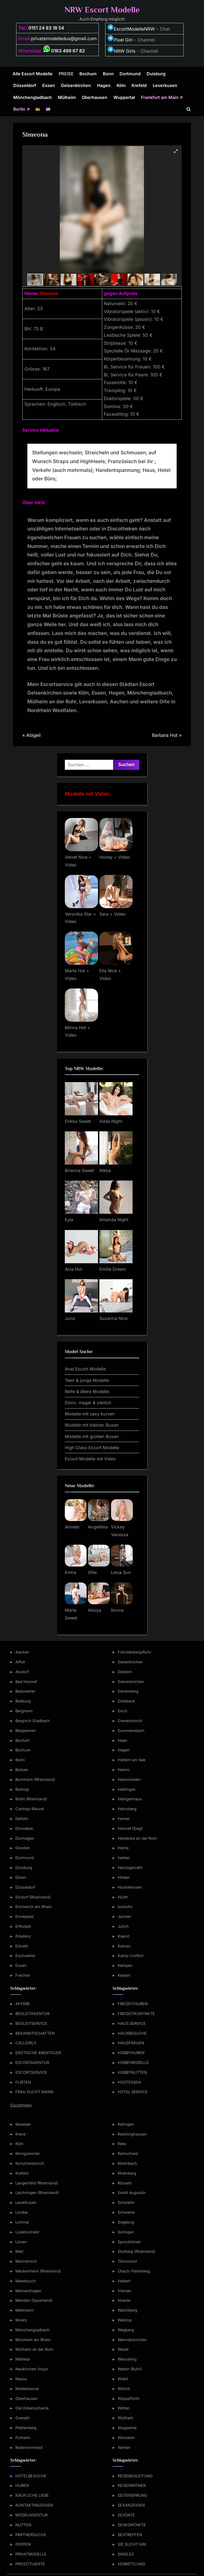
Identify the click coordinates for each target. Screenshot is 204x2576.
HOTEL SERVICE (133, 2091)
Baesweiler (25, 1691)
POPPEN (23, 2544)
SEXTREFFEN (130, 2534)
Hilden (124, 1877)
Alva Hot (73, 1269)
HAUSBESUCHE (132, 2033)
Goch (123, 1711)
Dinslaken (24, 1828)
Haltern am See (131, 1760)
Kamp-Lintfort (130, 1955)
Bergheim (24, 1711)
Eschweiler (25, 1955)
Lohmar (22, 2222)
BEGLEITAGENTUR (32, 2013)
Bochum (88, 73)
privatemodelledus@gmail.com (64, 38)
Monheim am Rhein (33, 2339)
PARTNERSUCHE (30, 2534)
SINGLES (126, 2554)
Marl (19, 2251)
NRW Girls (124, 51)
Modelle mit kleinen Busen (92, 1425)
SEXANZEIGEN (131, 2505)
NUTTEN (23, 2525)
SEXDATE (126, 2515)
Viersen (124, 2290)
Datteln (21, 1818)
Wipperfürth (128, 2398)
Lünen (21, 2242)
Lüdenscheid (27, 2232)
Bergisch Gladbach (32, 1720)
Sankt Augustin (132, 2192)
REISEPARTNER (132, 2485)
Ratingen (126, 2124)
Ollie (92, 1572)
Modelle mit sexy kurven (90, 1413)
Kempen (125, 1965)
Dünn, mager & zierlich (88, 1402)
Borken (21, 1769)
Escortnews (21, 2105)
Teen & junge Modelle (87, 1380)
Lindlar (21, 2212)
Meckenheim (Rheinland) (38, 2271)
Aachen (22, 1652)
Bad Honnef (26, 1681)
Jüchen (124, 1916)
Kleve (20, 2134)
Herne (123, 1848)
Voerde (124, 2300)
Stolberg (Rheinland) (136, 2251)
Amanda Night (113, 1219)
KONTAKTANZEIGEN (34, 2505)
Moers (21, 2320)
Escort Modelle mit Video (90, 1458)
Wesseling (127, 2359)
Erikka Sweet (78, 1121)
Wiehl (123, 2378)
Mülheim (67, 97)
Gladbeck (126, 1701)
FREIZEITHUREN (133, 2003)
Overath (22, 2418)
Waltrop (125, 2320)
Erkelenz (23, 1936)
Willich (124, 2388)
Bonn (108, 73)
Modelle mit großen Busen (92, 1436)
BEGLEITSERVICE (31, 2023)
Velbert (124, 2281)
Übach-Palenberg (134, 2271)
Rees (122, 2143)
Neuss (21, 2378)
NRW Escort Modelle (102, 9)
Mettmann (24, 2310)
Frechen (22, 1975)
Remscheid (128, 2153)
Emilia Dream (112, 1269)
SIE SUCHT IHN (132, 2544)
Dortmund (130, 73)
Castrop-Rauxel (29, 1808)
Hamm (124, 1769)
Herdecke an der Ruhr (137, 1838)
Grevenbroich (130, 1720)
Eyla (69, 1219)
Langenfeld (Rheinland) (36, 2183)
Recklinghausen (132, 2134)
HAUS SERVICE (132, 2023)
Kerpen (124, 1975)
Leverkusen (165, 85)
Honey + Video (114, 857)
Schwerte (126, 2212)
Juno (70, 1318)
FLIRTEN (23, 2082)
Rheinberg (127, 2173)
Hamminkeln (129, 1779)
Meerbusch (25, 2281)
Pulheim (22, 2437)
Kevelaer (23, 2124)
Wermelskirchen (132, 2339)
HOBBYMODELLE (133, 2062)
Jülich (123, 1926)
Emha (70, 1572)
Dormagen (24, 1838)
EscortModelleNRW (131, 29)
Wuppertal (124, 97)
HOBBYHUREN (131, 2052)
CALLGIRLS (25, 2043)
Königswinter (27, 2153)
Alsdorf (22, 1671)
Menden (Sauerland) (33, 2300)
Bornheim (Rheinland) (35, 1779)
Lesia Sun (121, 1572)
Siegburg (126, 2222)
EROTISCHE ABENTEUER (38, 2052)
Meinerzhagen (28, 2290)
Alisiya (94, 1610)
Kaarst (123, 1936)
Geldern (125, 1671)
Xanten (124, 2447)
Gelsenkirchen (76, 85)
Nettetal (22, 2359)
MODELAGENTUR (31, 2515)
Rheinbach (127, 2163)
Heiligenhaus (130, 1799)
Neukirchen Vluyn (31, 2369)
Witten (124, 2408)
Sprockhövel (129, 2242)
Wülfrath (125, 2418)
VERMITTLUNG (131, 2564)
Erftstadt (23, 1926)
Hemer (124, 1818)
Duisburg (156, 73)
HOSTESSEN (129, 2082)
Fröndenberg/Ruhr (134, 1652)
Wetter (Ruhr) (130, 2369)
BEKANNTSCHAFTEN (35, 2033)
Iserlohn (125, 1906)
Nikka (105, 1170)
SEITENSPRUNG (132, 2495)
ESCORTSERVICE (31, 2072)
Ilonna (117, 1610)
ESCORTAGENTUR (32, 2062)
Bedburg (23, 1701)
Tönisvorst (127, 2261)
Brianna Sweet (79, 1170)
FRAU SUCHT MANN (34, 2091)
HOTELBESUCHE (30, 2476)
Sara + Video (112, 914)
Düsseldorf (24, 85)
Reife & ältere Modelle (87, 1391)
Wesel (123, 2349)
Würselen (126, 2437)
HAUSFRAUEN (131, 2043)
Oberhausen (94, 97)
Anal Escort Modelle (85, 1369)
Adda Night (110, 1121)
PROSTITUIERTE (30, 2564)
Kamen (124, 1946)
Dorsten (22, 1848)
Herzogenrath (130, 1867)
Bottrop (22, 1789)
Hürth (123, 1897)
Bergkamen (25, 1730)
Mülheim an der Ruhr (34, 2349)
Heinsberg (127, 1808)
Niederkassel (27, 2388)
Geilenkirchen (130, 1662)
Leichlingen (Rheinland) (37, 2192)
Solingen (126, 2232)
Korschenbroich (29, 2163)
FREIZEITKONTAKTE (136, 2013)
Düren (20, 1877)
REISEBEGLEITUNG (135, 2476)
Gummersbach (131, 1730)
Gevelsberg (128, 1691)
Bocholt (22, 1740)
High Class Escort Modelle (92, 1447)
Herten (124, 1857)
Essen (48, 85)
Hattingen (127, 1789)
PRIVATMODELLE (30, 2554)
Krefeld (139, 85)
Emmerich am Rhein (33, 1906)
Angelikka (98, 1527)
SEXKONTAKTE (132, 2525)
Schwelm (126, 2202)
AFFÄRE (22, 2003)
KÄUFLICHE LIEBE (32, 2495)
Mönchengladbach (32, 97)
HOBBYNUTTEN (132, 2072)
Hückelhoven (130, 1887)
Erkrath (21, 1946)
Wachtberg (127, 2310)
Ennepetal (24, 1916)
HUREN (22, 2485)
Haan (122, 1740)
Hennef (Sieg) (130, 1828)
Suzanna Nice (113, 1318)
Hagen (103, 85)
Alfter (20, 1662)
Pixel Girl (123, 40)
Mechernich (26, 2261)
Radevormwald (28, 2447)
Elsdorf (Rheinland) (32, 1897)
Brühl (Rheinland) (31, 1799)
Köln (121, 85)
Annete (72, 1527)
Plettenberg (25, 2427)
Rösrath (125, 2183)
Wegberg (126, 2330)
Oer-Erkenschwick (32, 2408)
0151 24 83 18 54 (46, 28)
